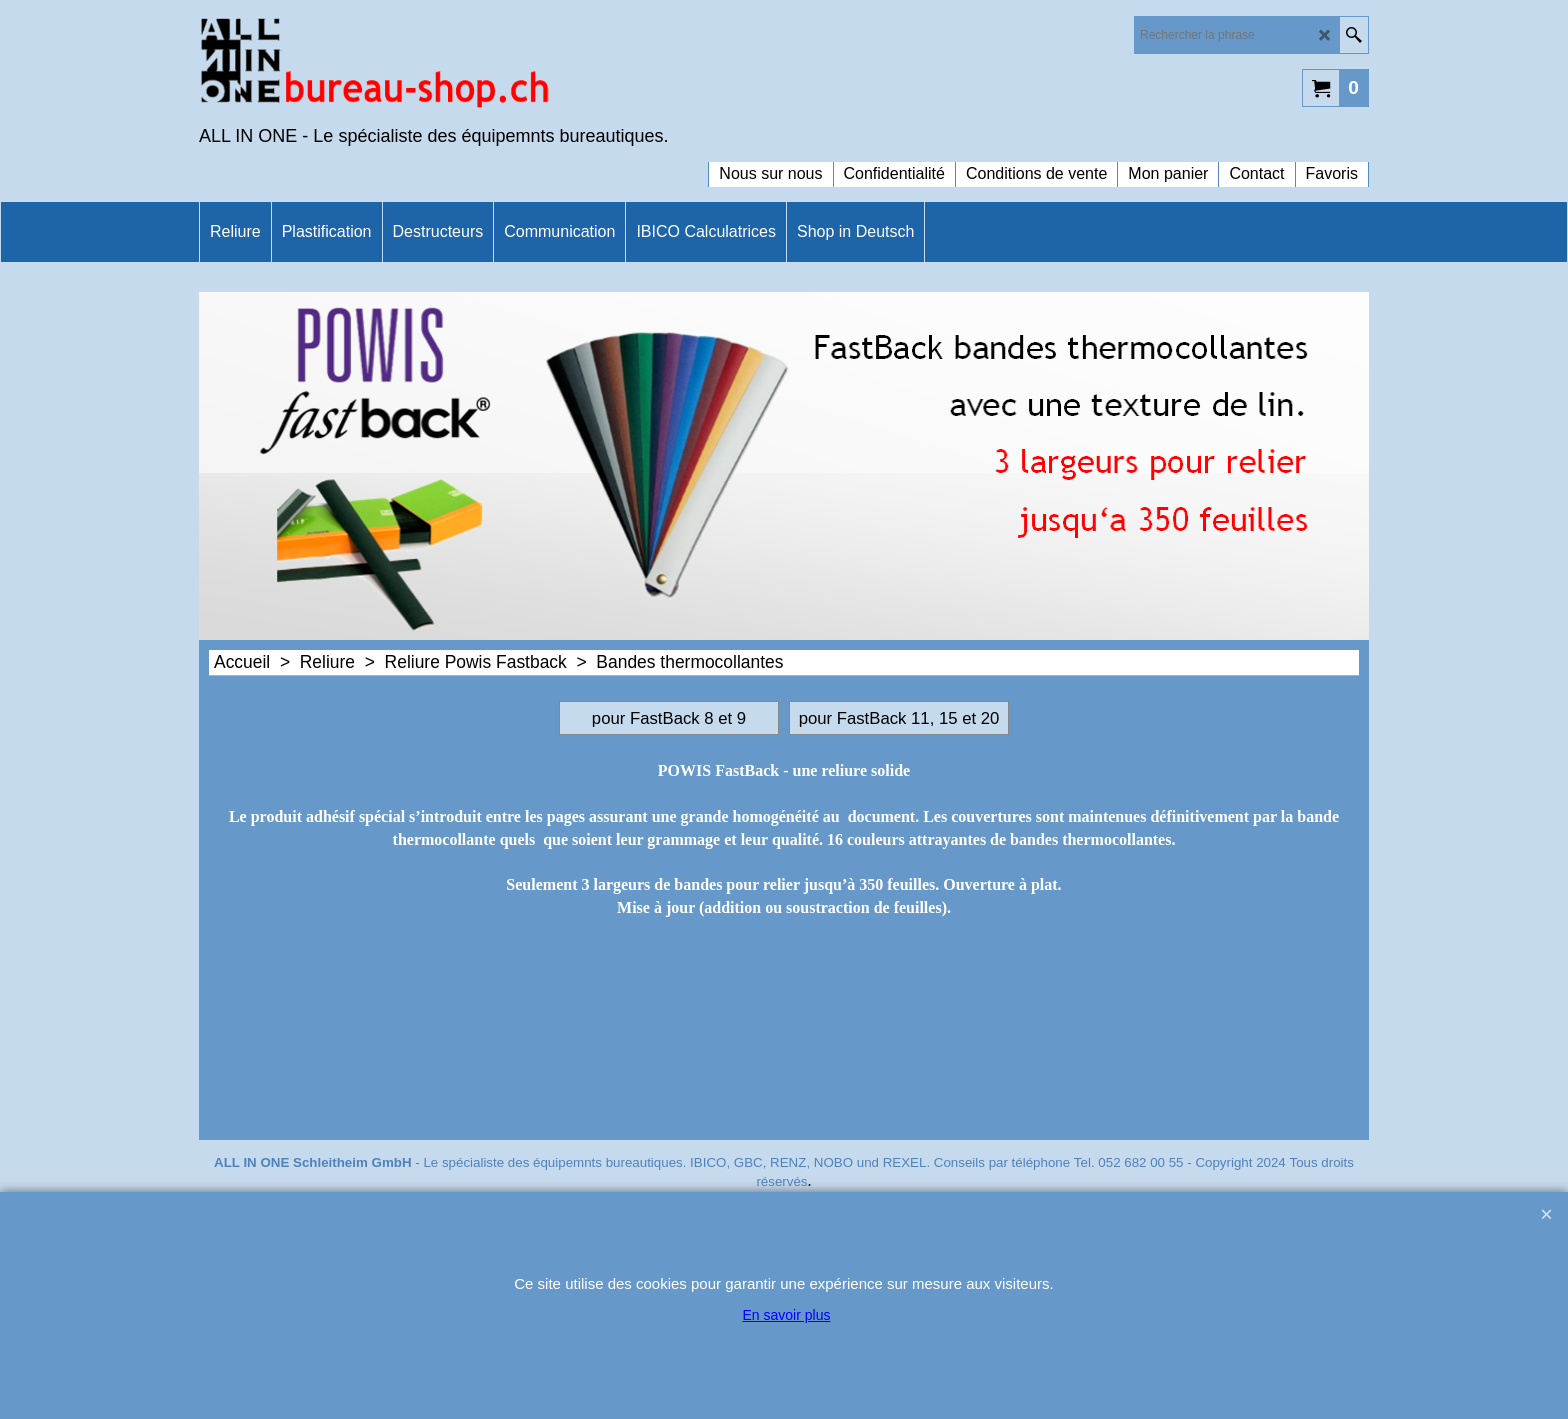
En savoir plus (787, 1315)
